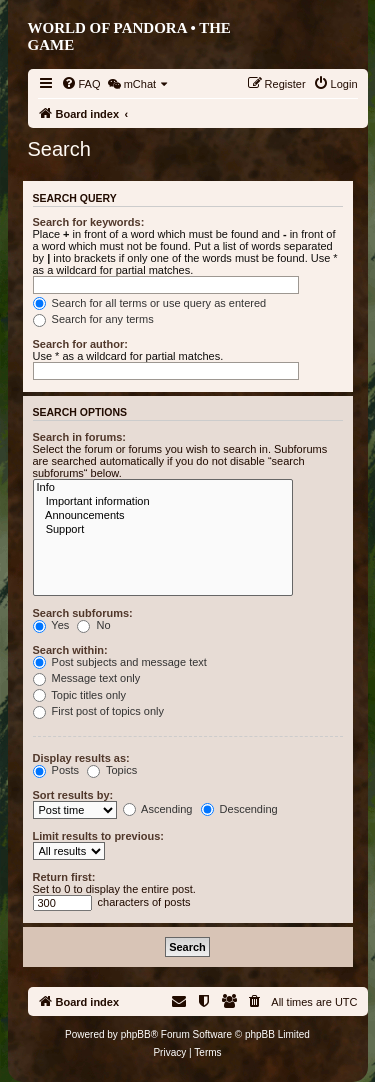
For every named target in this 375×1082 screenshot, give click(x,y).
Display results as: (81, 758)
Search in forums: (80, 437)
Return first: (64, 877)
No (93, 625)
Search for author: (80, 344)
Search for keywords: (89, 222)
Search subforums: (83, 613)
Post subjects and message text (120, 662)
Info (163, 488)
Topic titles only (79, 695)
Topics (112, 770)
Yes (51, 625)
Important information (163, 502)
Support (163, 530)
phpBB (136, 1034)
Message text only (87, 678)
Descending (239, 809)
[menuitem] (81, 84)
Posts (56, 770)
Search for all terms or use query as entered (150, 303)
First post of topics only (99, 711)
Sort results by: (73, 795)
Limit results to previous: (98, 836)
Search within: (70, 650)
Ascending (158, 809)
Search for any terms (93, 319)
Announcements (163, 516)
